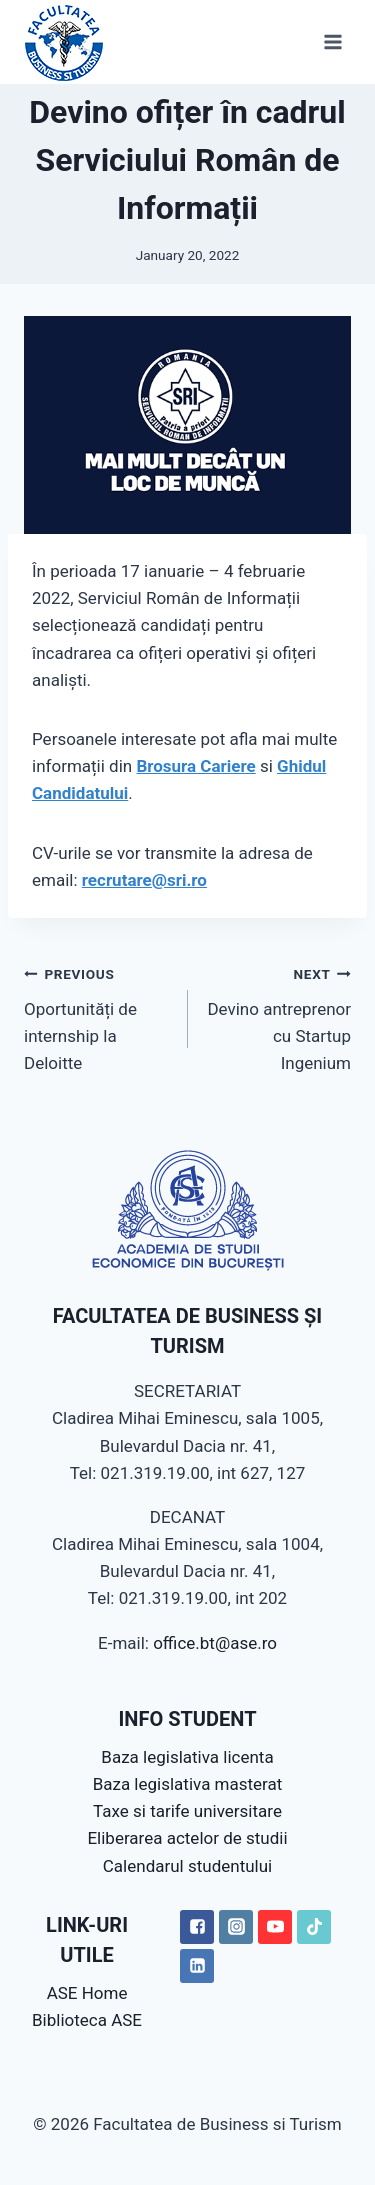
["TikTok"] (314, 1927)
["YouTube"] (275, 1927)
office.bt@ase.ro (215, 1643)
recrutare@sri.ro (144, 880)
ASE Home (87, 1993)
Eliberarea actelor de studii (187, 1838)
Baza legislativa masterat (188, 1784)
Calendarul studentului (187, 1866)
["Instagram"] (236, 1927)
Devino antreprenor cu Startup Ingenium (278, 1016)
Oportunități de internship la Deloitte (97, 1016)
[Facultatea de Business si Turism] (64, 42)
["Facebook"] (197, 1927)
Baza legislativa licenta (187, 1757)
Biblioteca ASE (87, 2020)
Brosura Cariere (195, 766)
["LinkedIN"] (197, 1966)
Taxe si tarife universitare (187, 1811)
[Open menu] (332, 41)
